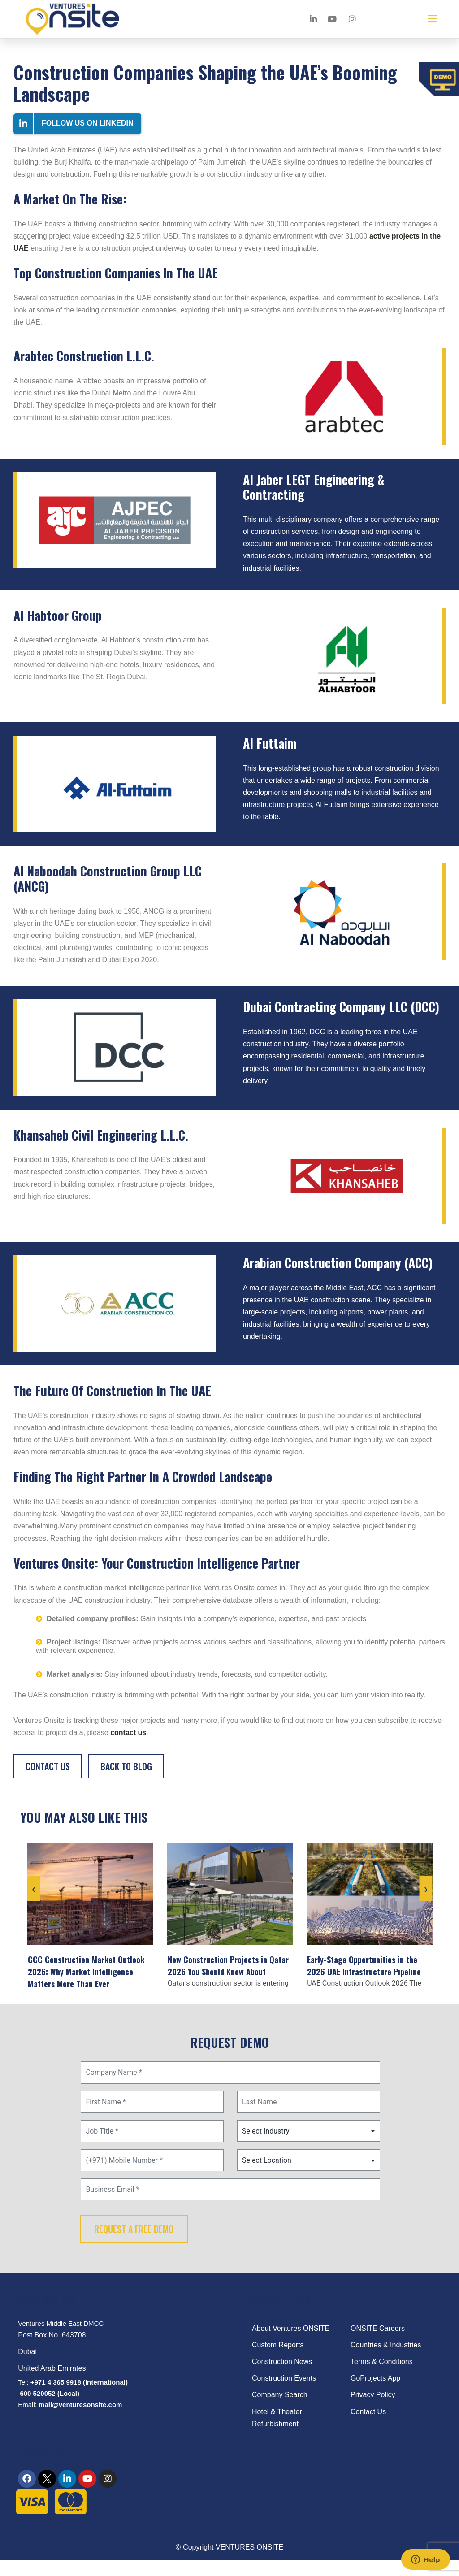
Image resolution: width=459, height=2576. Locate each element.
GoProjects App (375, 2390)
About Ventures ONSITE (290, 2340)
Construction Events (284, 2390)
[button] (432, 19)
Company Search (279, 2407)
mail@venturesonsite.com (80, 2416)
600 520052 (37, 2405)
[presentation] (33, 1907)
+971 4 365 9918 (55, 2394)
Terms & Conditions (382, 2373)
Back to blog (126, 1766)
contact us (128, 1732)
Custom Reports (278, 2357)
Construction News (282, 2373)
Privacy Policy (373, 2407)
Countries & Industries (386, 2357)
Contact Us (48, 1766)
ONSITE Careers (378, 2340)
